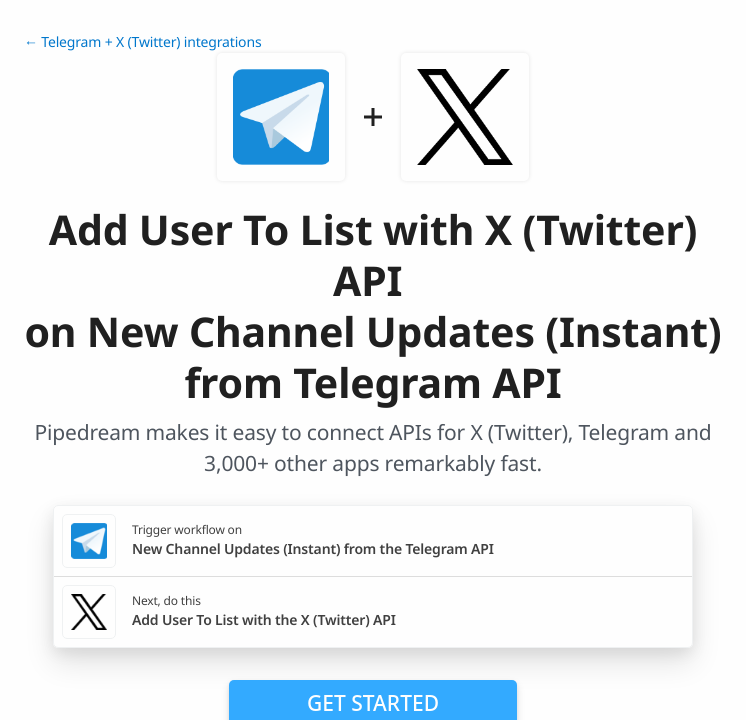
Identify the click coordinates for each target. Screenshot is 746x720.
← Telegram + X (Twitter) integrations (142, 42)
